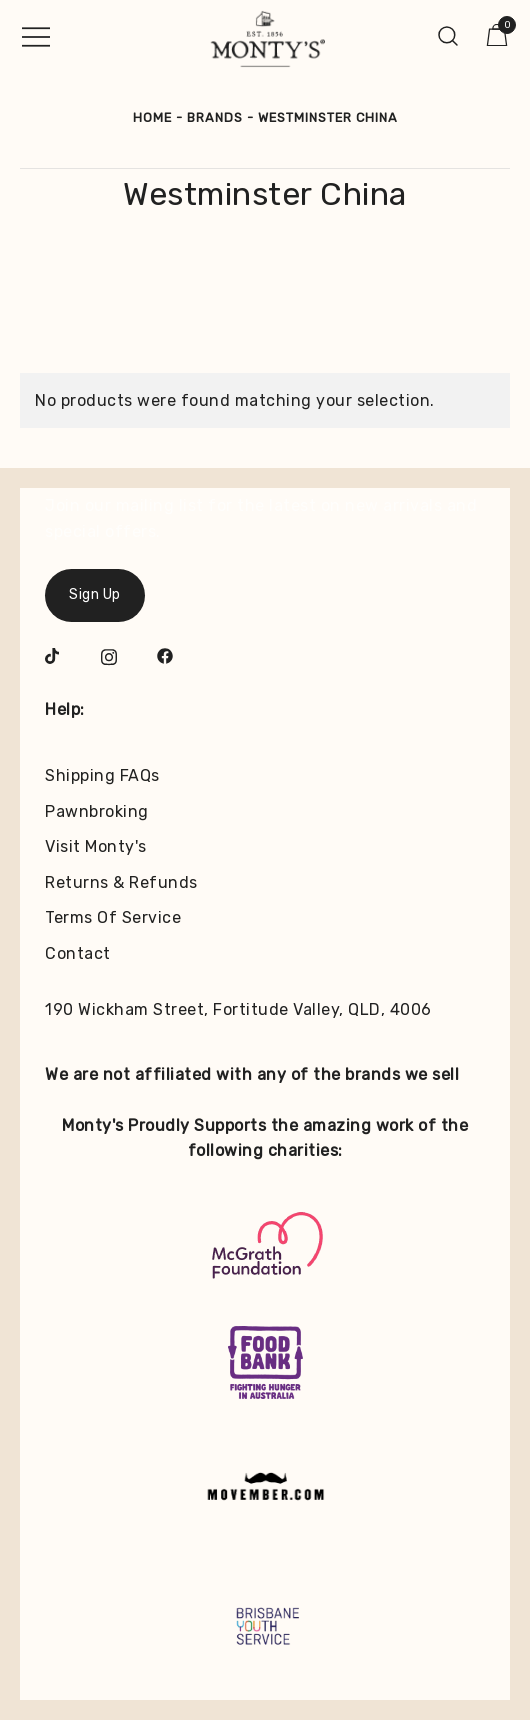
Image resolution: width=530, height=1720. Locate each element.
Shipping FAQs (102, 775)
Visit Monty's (96, 846)
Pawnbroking (97, 811)
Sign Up (95, 594)
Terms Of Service (113, 917)
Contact (78, 953)
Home (152, 117)
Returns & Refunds (121, 882)
